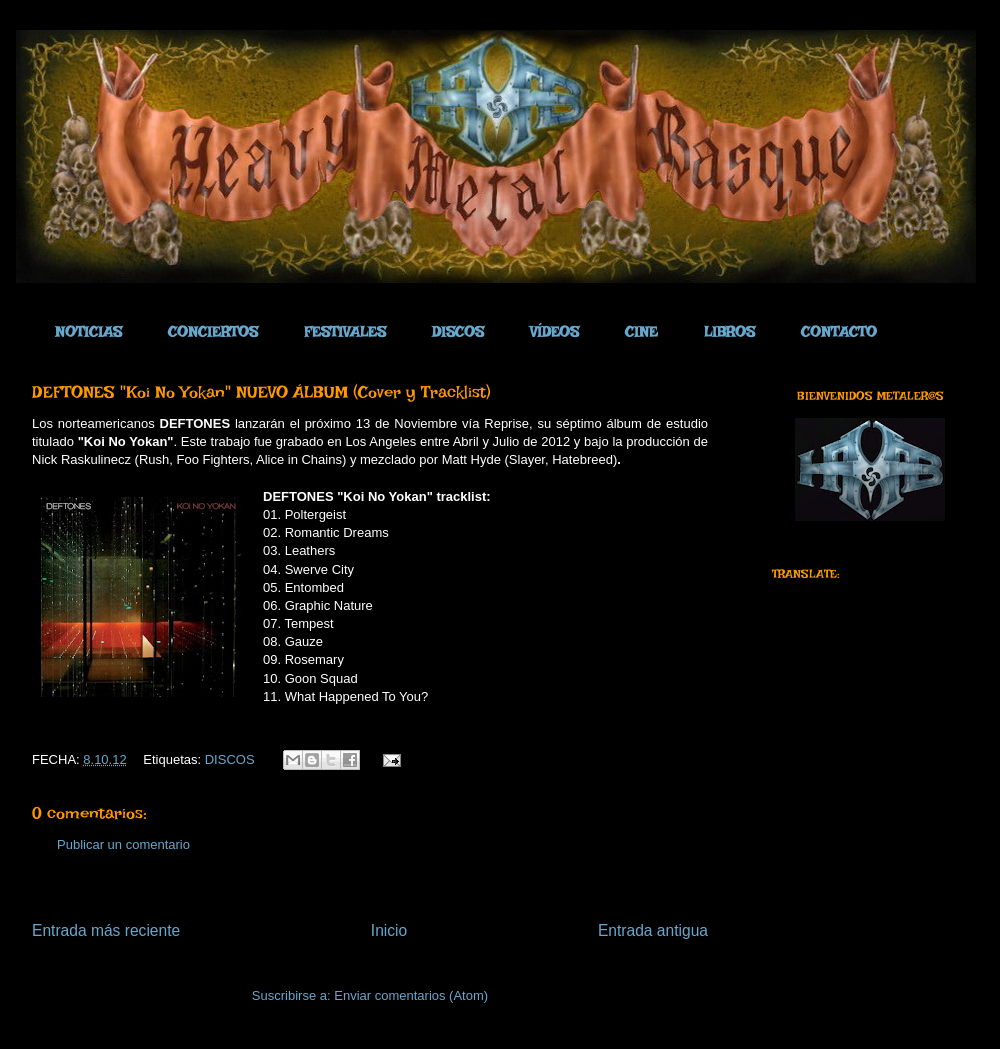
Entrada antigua (653, 930)
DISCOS (230, 759)
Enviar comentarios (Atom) (411, 995)
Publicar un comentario (123, 844)
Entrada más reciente (106, 930)
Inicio (389, 930)
